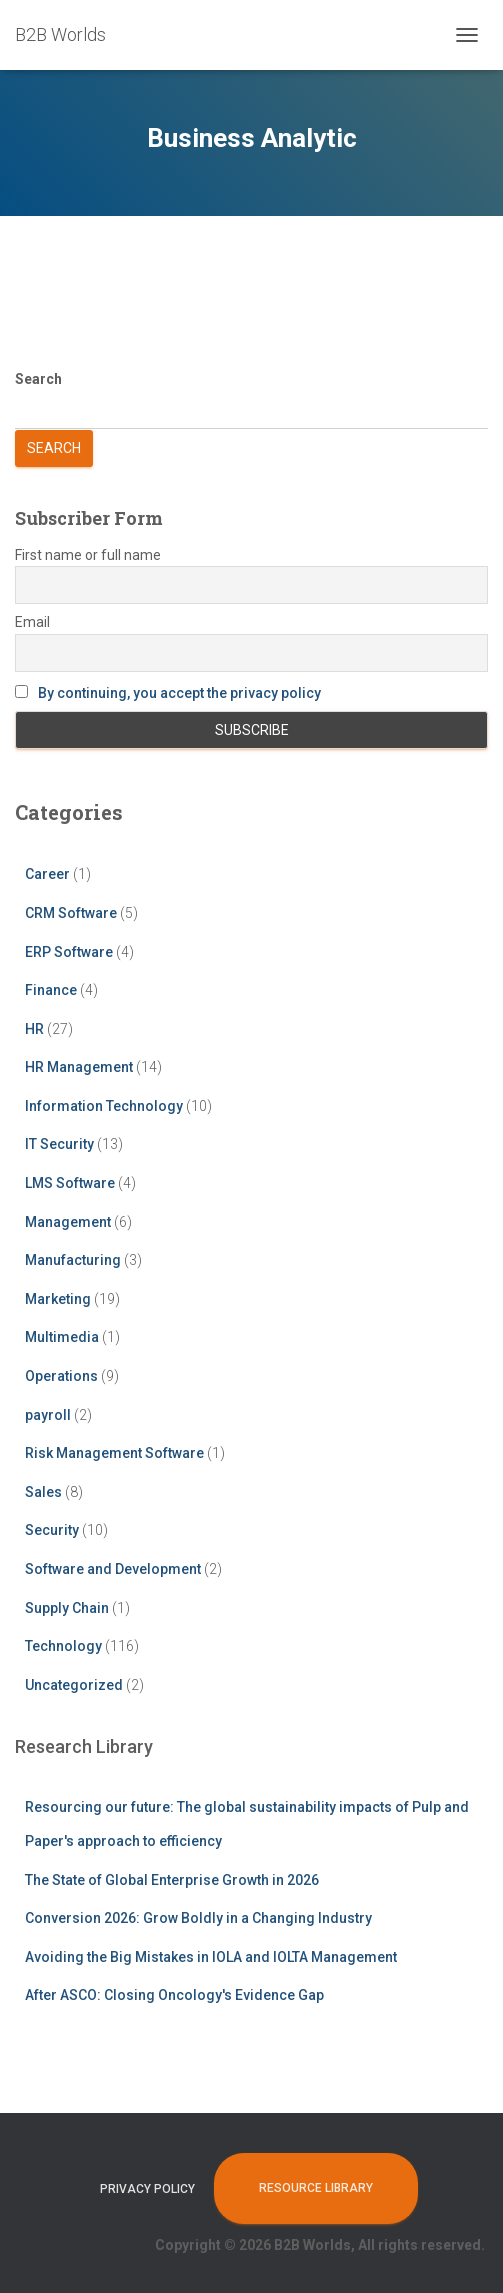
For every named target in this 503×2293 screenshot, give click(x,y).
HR (34, 1029)
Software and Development (113, 1569)
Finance (51, 990)
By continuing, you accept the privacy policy (179, 693)
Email (32, 622)
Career (47, 874)
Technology (63, 1646)
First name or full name (88, 555)
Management (68, 1222)
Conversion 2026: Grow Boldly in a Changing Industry (198, 1918)
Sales (43, 1492)
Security (52, 1530)
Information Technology (104, 1106)
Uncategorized (74, 1685)
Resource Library (316, 2188)
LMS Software (70, 1183)
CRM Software (71, 913)
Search (38, 379)
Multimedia (62, 1337)
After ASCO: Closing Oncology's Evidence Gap (174, 1995)
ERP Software (69, 952)
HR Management (79, 1067)
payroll (48, 1415)
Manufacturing (73, 1260)
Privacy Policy (147, 2189)
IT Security (59, 1144)
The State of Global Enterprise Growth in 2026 (172, 1880)
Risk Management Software (114, 1453)
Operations (61, 1376)
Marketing (58, 1299)
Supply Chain (67, 1608)
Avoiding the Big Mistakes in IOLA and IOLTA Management (211, 1957)
